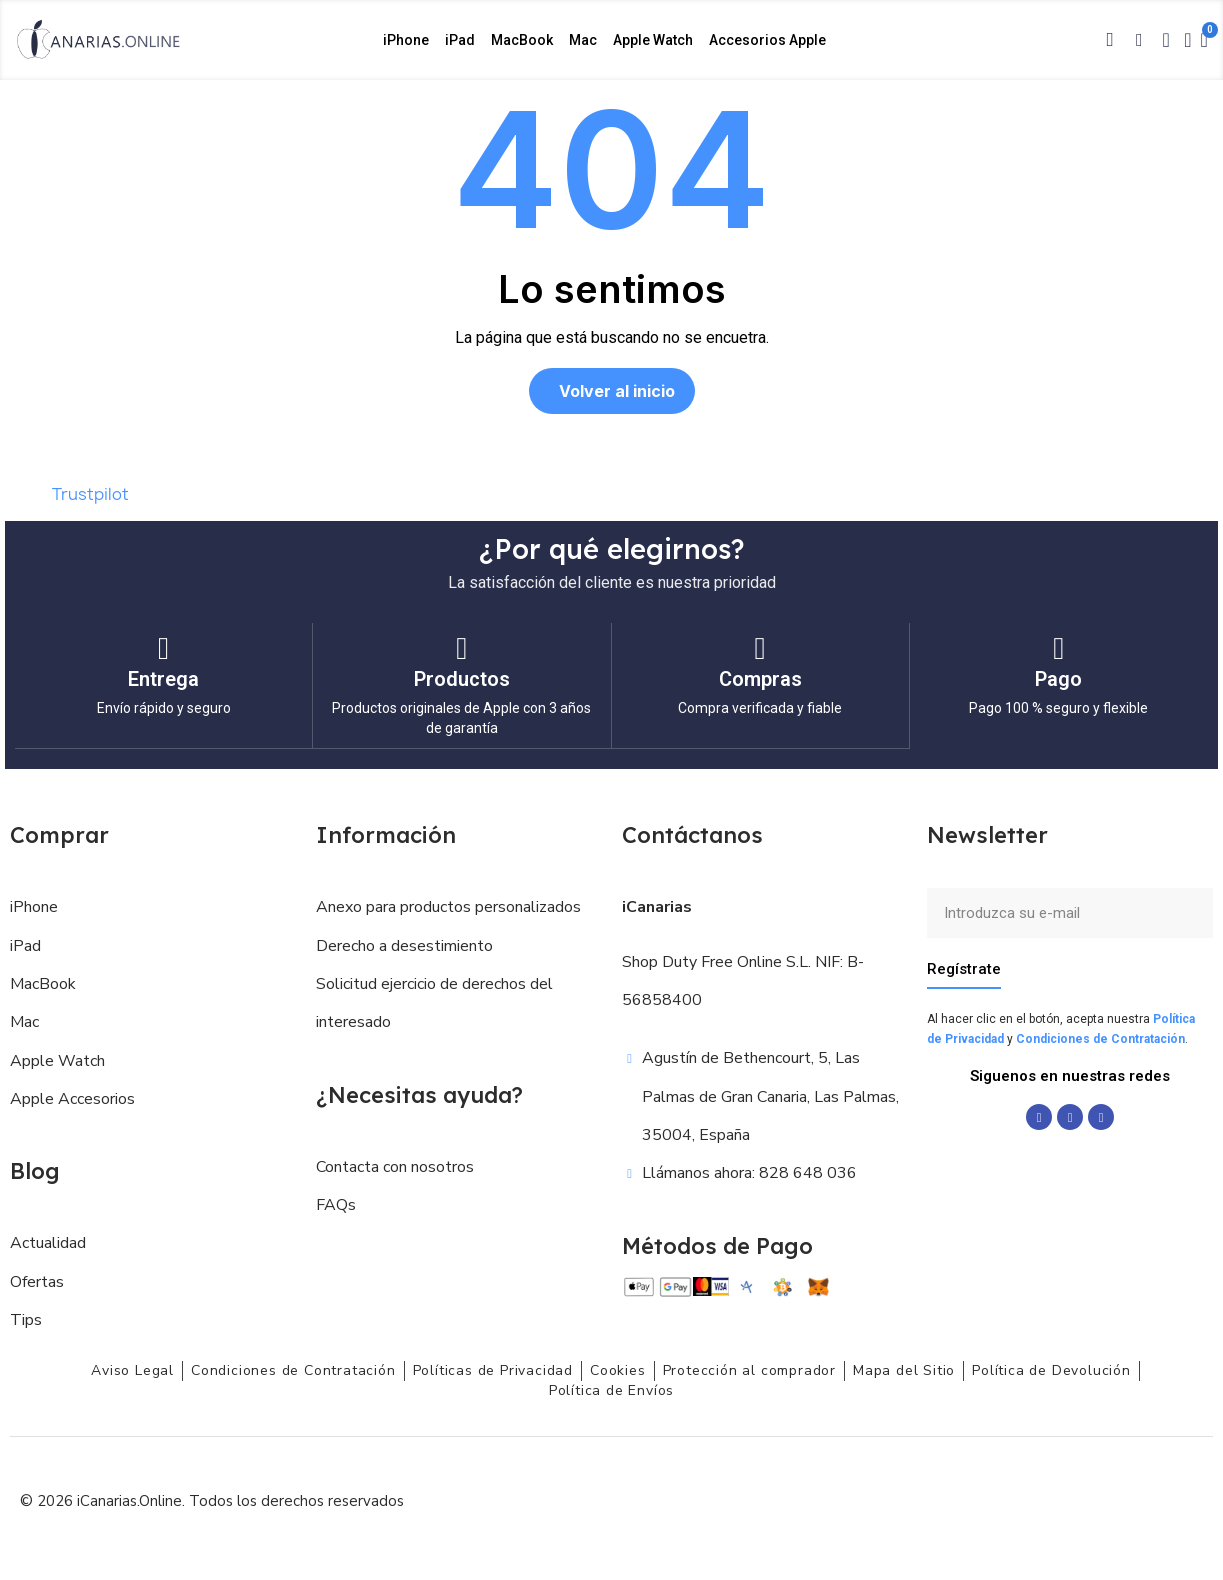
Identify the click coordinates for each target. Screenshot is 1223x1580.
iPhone (406, 40)
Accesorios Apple (767, 40)
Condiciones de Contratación (1100, 1038)
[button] (1110, 40)
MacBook (522, 40)
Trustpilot (90, 494)
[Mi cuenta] (1187, 40)
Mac (583, 40)
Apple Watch (653, 40)
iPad (460, 40)
